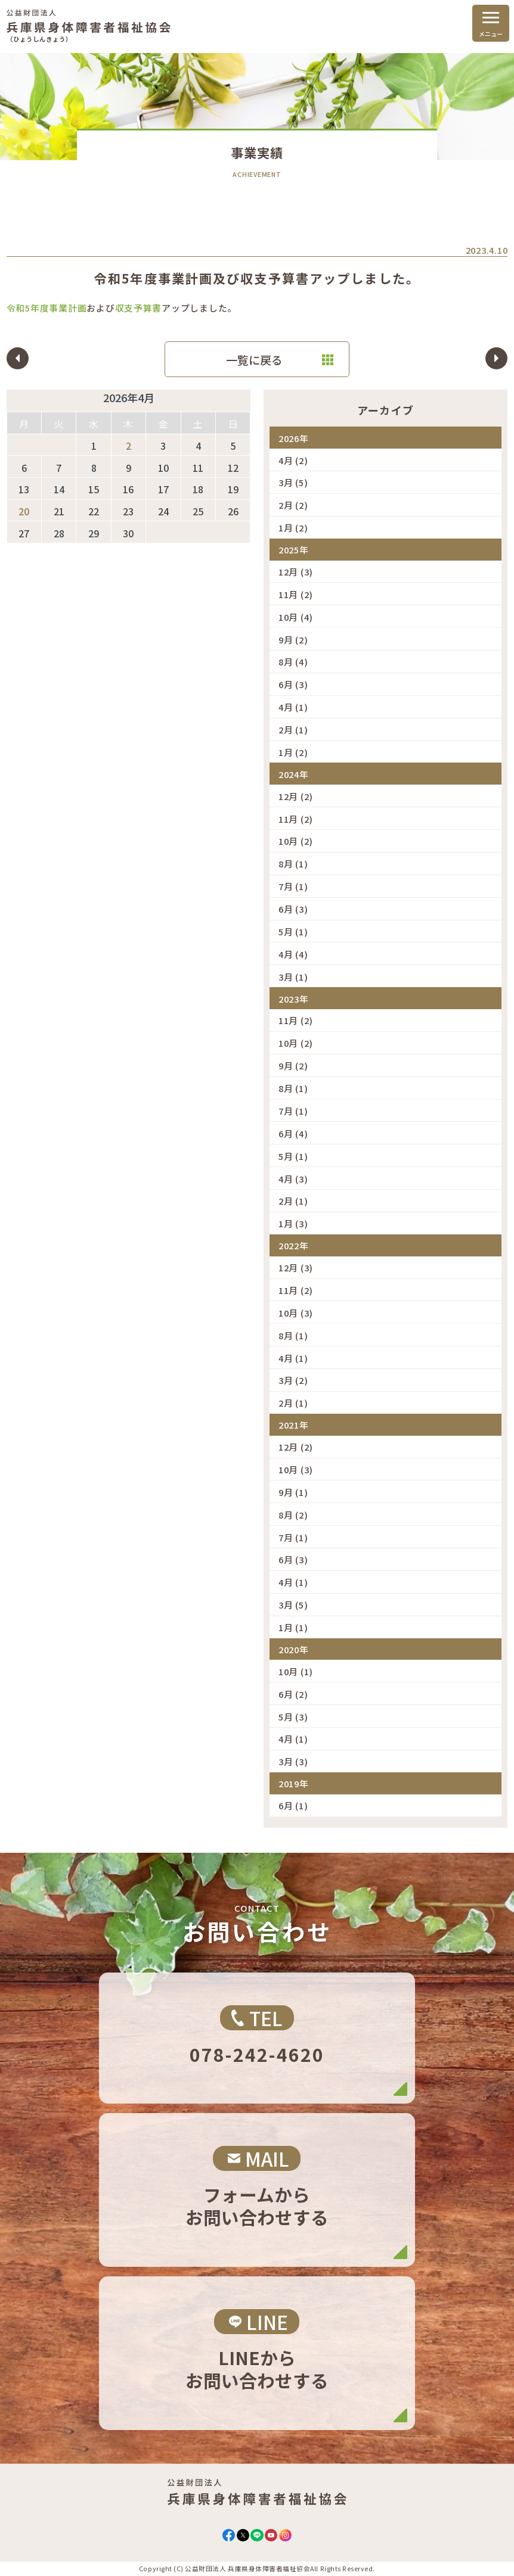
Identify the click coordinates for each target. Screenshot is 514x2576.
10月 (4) (295, 617)
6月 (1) (293, 1805)
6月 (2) (293, 1694)
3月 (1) (293, 976)
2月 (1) (293, 729)
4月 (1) (293, 707)
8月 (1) (293, 863)
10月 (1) (295, 1671)
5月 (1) (293, 931)
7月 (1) (293, 886)
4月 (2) (293, 460)
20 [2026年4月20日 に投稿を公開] (23, 511)
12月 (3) (295, 571)
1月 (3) (293, 1223)
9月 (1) (293, 1492)
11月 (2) (295, 594)
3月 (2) (293, 1380)
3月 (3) (293, 1761)
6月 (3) (293, 684)
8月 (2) (293, 1514)
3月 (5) (293, 482)
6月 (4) (293, 1133)
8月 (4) (293, 661)
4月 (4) (293, 954)
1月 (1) (293, 1627)
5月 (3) (293, 1716)
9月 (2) (293, 639)
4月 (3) (293, 1178)
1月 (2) (293, 527)
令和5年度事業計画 (47, 307)
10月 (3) (295, 1312)
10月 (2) (295, 841)
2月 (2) (293, 505)
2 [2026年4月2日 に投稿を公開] (128, 446)
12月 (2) (295, 796)
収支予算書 (138, 307)
